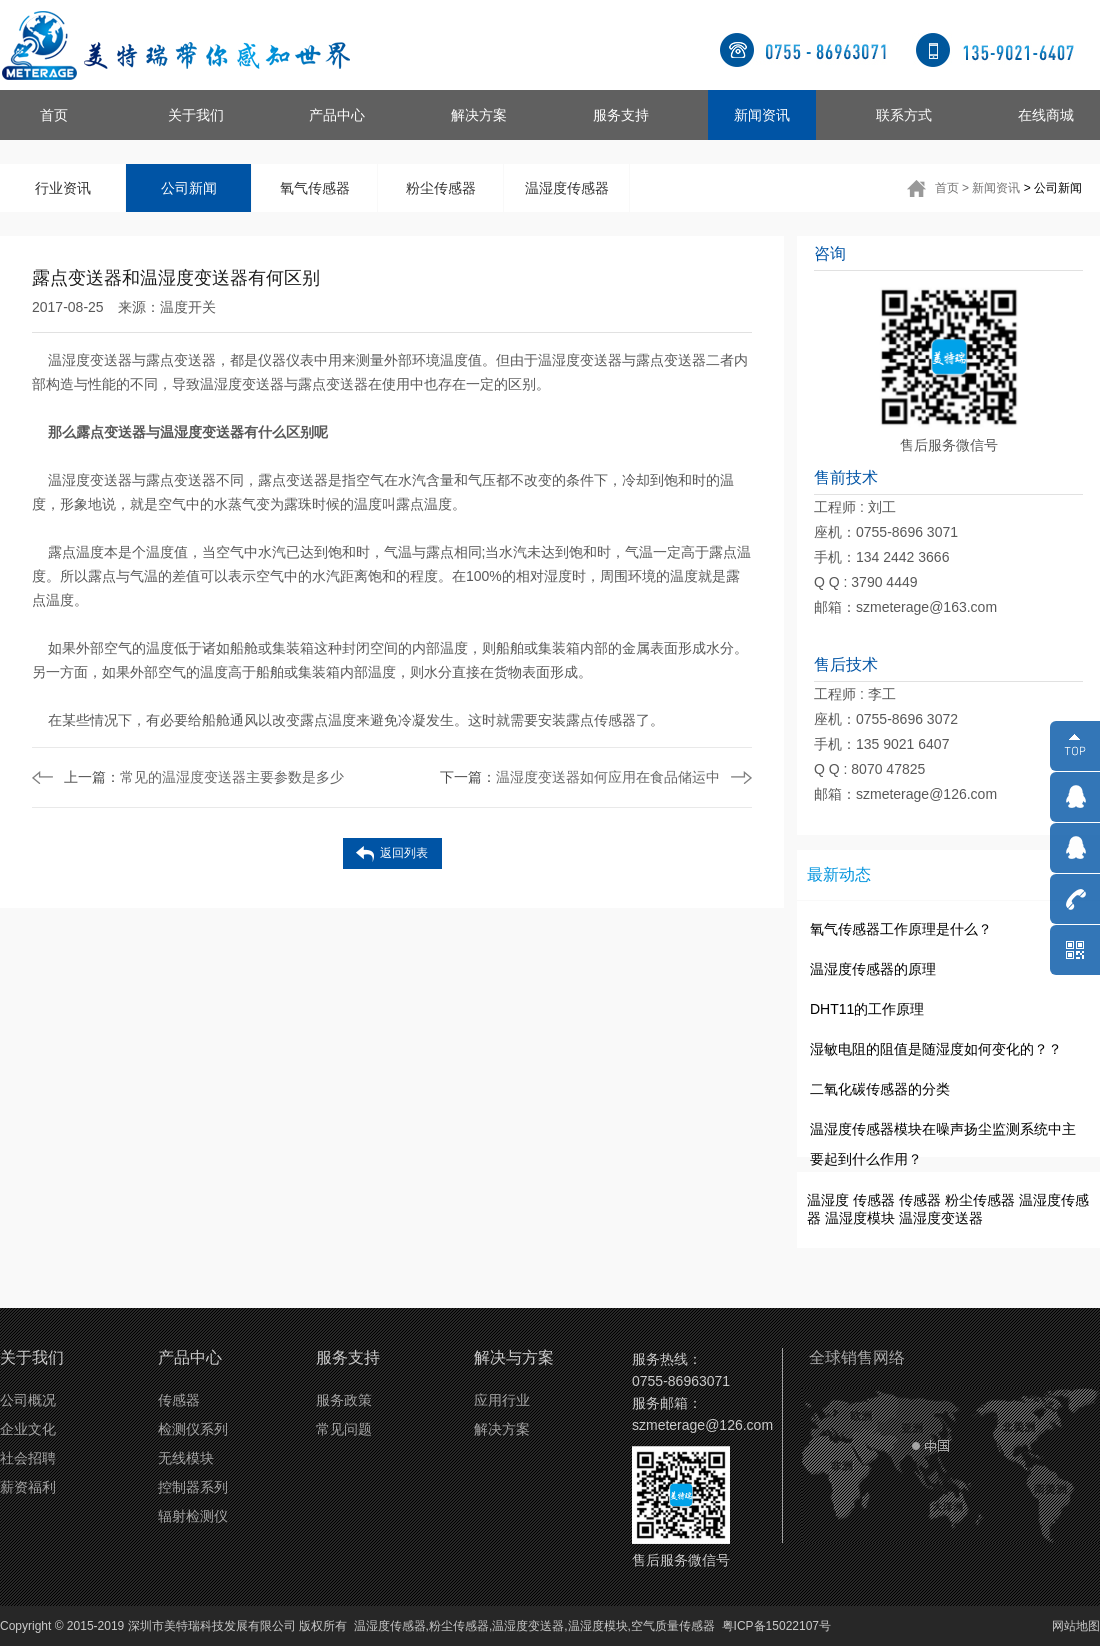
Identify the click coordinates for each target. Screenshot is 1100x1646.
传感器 (874, 1200)
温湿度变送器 (941, 1218)
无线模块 (186, 1458)
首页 (54, 115)
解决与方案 (514, 1357)
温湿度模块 (860, 1218)
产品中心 (337, 115)
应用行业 (502, 1400)
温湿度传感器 (567, 188)
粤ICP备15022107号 (776, 1626)
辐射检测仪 (193, 1516)
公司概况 (28, 1400)
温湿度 (828, 1200)
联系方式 (904, 115)
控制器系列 (193, 1487)
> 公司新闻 (1053, 188)
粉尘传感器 (441, 188)
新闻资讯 (762, 115)
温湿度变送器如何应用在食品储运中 (580, 777)
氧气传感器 (315, 188)
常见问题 (344, 1429)
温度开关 (188, 307)
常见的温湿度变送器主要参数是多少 (204, 777)
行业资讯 (63, 188)
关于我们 (196, 115)
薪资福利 (28, 1487)
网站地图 (1076, 1626)
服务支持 (621, 115)
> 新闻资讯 (991, 188)
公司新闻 (189, 188)
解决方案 (479, 115)
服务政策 (344, 1400)
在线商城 (1046, 115)
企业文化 (28, 1429)
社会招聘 (28, 1458)
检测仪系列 (193, 1429)
